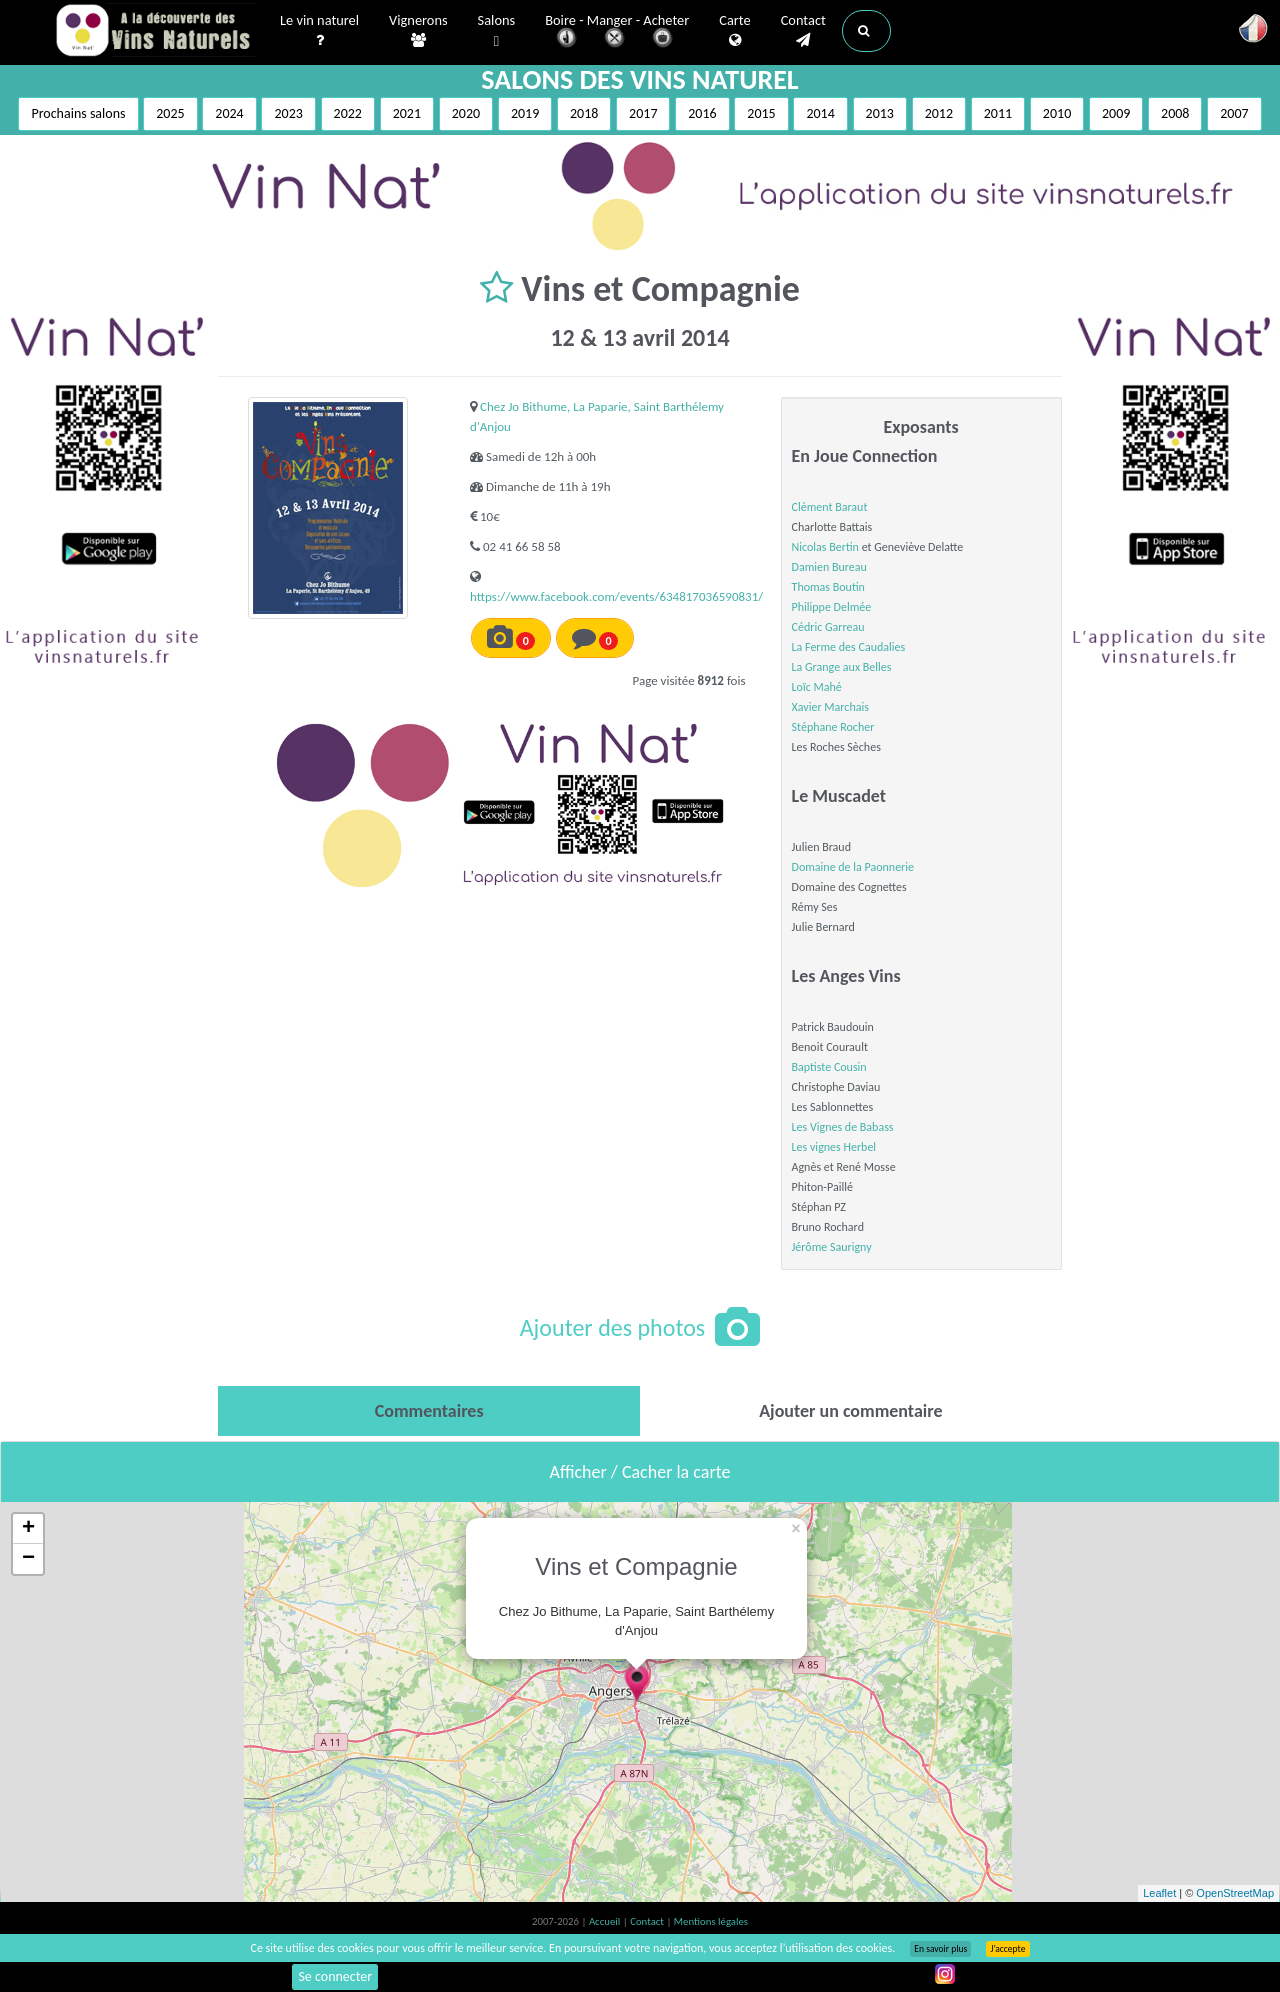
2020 (466, 113)
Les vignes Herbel (834, 1147)
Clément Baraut (830, 507)
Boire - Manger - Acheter (617, 32)
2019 (525, 113)
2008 (1175, 113)
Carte (734, 31)
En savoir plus (940, 1949)
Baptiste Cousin (829, 1067)
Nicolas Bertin (825, 547)
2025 (170, 113)
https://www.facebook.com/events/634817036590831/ (616, 596)
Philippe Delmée (832, 607)
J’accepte (1007, 1949)
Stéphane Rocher (833, 727)
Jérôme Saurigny (832, 1247)
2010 (1057, 113)
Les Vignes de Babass (843, 1127)
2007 (1234, 113)
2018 (584, 113)
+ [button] (28, 1529)
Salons (497, 31)
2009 (1116, 113)
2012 (939, 113)
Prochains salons (78, 113)
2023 (288, 113)
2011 (998, 113)
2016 (702, 113)
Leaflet (1159, 1893)
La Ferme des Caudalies (849, 647)
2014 (820, 113)
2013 (880, 113)
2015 (761, 113)
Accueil (606, 1921)
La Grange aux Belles (842, 667)
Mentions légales (711, 1921)
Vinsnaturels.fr (155, 32)
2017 (643, 113)
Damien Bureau (829, 567)
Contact (803, 31)
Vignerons (418, 31)
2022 (348, 113)
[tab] (429, 1411)
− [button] (28, 1559)
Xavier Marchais (830, 707)
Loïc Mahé (817, 687)
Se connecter (335, 1976)
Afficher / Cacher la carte (640, 1472)
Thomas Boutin (828, 587)
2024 (229, 113)
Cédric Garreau (828, 627)
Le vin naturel (319, 31)
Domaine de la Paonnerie (853, 867)
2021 (407, 113)
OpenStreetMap (1235, 1893)
